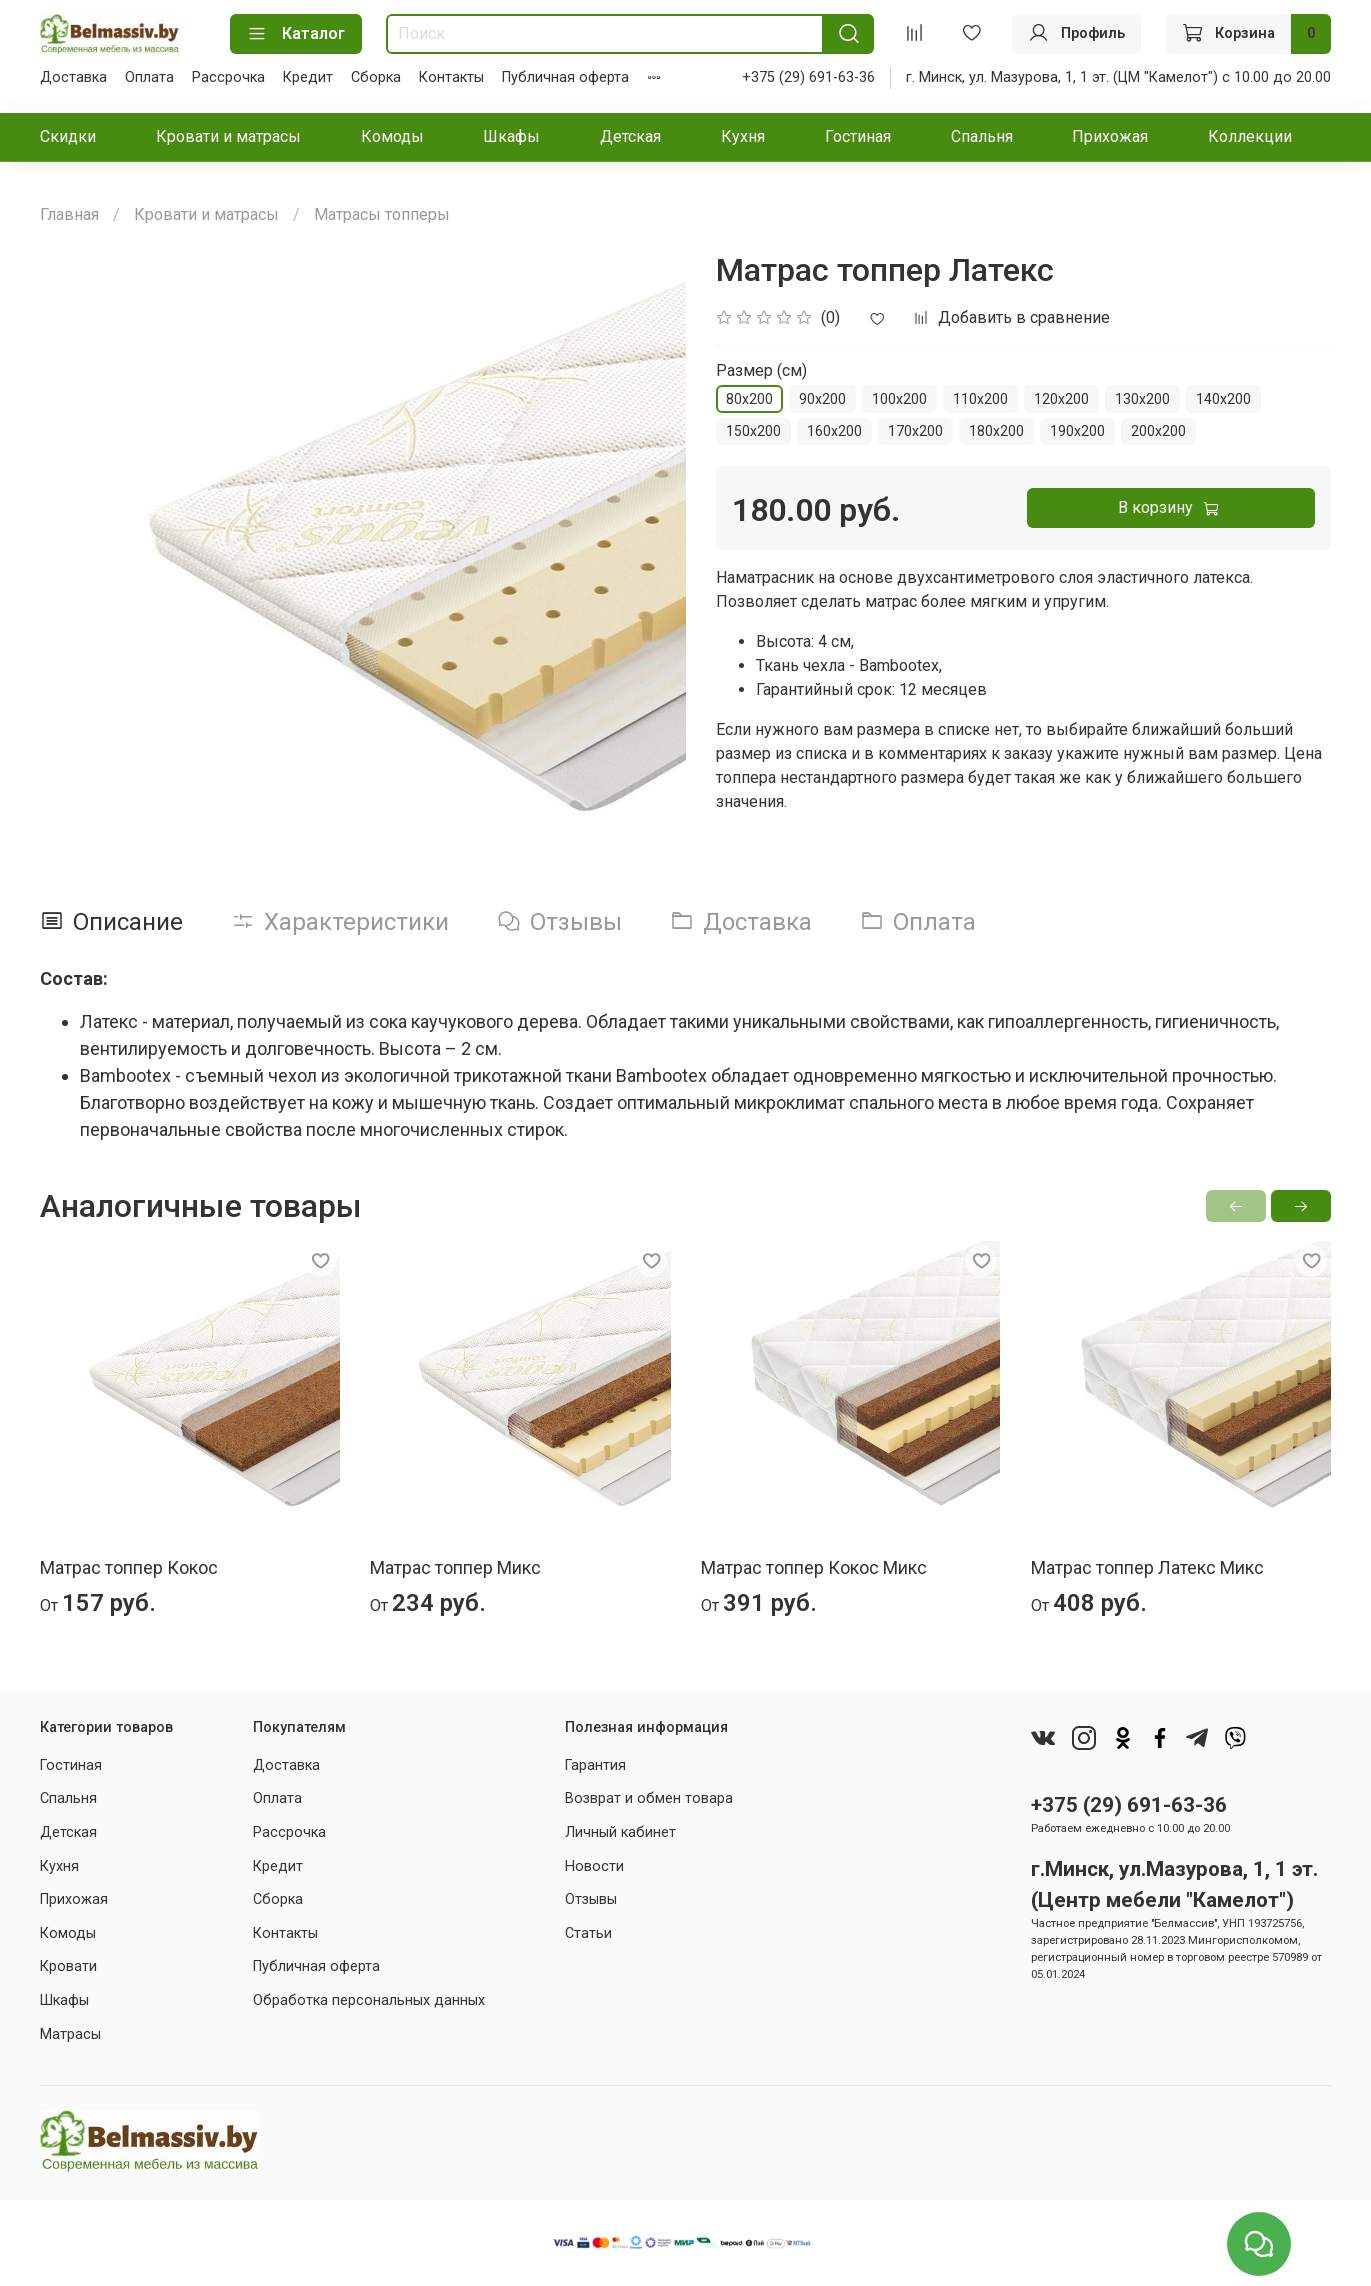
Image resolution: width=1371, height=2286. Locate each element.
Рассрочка (228, 77)
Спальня (982, 136)
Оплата (149, 77)
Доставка (73, 77)
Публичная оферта (565, 77)
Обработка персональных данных (369, 2000)
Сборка (376, 77)
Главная (69, 214)
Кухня (743, 136)
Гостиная (858, 136)
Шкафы (511, 136)
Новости (594, 1866)
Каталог (296, 34)
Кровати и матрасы (228, 136)
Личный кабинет (620, 1832)
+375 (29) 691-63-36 (808, 77)
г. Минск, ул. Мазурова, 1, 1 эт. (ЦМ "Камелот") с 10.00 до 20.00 (1118, 77)
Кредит (308, 77)
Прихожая (1110, 136)
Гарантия (595, 1765)
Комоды (392, 136)
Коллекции (1250, 136)
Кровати (68, 1966)
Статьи (588, 1933)
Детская (630, 136)
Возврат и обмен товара (649, 1798)
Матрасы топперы (382, 214)
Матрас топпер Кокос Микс (814, 1567)
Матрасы (70, 2034)
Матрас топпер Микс (455, 1567)
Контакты (451, 77)
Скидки (68, 136)
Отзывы (591, 1899)
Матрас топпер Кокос (129, 1567)
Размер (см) (761, 370)
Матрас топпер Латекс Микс (1147, 1567)
